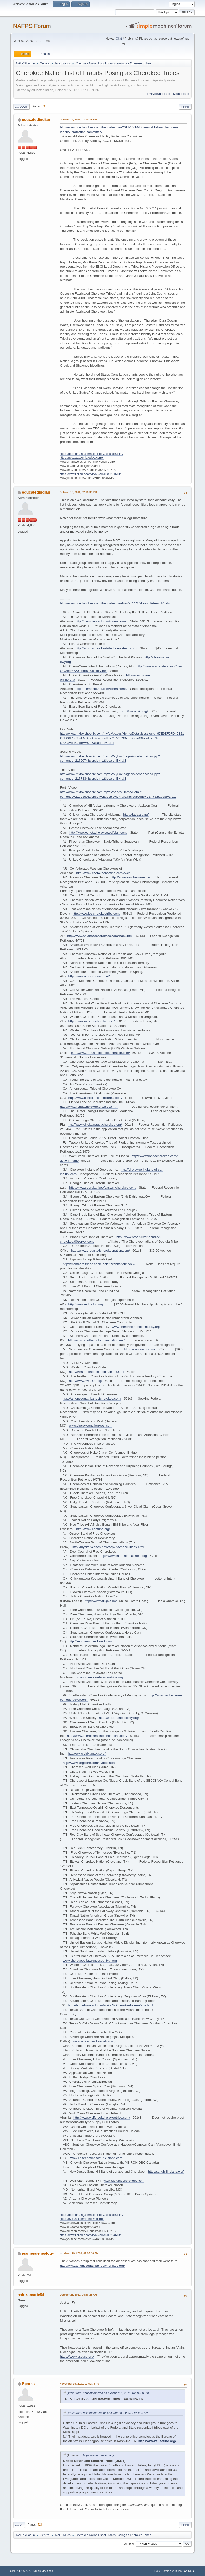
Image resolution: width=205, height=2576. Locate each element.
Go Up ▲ (189, 2570)
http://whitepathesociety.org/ (119, 1718)
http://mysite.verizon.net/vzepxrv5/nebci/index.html (108, 1547)
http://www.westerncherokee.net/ (91, 1021)
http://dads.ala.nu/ (136, 814)
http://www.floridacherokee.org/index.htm (89, 1106)
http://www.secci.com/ (139, 1349)
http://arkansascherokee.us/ (130, 877)
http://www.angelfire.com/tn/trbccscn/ (89, 1763)
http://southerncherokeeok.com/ (90, 1641)
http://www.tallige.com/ (101, 1601)
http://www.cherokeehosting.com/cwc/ (103, 873)
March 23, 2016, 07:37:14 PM (81, 2253)
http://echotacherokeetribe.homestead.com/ (106, 648)
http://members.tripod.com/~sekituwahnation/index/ (99, 1264)
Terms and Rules (172, 2570)
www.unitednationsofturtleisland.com (96, 2158)
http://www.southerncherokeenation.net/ (96, 1340)
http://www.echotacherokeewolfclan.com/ (98, 832)
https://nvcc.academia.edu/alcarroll (82, 457)
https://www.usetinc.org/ (77, 2356)
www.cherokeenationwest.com (90, 1425)
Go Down (21, 106)
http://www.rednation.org (85, 1304)
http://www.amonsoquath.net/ (89, 976)
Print (185, 106)
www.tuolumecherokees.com (124, 2180)
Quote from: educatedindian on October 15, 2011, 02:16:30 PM (108, 2393)
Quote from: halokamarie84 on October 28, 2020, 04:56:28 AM (107, 2413)
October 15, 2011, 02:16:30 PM (78, 492)
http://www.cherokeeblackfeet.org (123, 1556)
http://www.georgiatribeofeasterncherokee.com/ (102, 1187)
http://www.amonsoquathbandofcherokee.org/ (92, 2265)
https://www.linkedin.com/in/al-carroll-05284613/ (90, 474)
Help (157, 2570)
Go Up (19, 2524)
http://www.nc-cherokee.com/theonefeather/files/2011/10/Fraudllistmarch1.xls (115, 603)
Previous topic (158, 94)
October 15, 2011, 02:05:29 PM (78, 119)
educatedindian (36, 120)
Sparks (28, 2384)
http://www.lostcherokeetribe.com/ (96, 913)
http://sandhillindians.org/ (166, 2171)
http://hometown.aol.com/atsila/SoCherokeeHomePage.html (110, 2005)
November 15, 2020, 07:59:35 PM (80, 2383)
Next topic (181, 94)
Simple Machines (43, 2570)
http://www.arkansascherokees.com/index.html (100, 936)
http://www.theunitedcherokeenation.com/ (100, 1052)
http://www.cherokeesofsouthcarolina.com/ (97, 1736)
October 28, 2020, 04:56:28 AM (78, 2294)
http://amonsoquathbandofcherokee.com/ (92, 1398)
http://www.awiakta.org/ (85, 1381)
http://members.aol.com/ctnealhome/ (101, 621)
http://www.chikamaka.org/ (87, 1753)
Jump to (129, 2543)
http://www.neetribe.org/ (93, 1529)
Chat (119, 38)
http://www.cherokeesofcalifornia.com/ (95, 1098)
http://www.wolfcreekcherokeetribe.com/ (101, 2117)
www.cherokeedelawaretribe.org (100, 1677)
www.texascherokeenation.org (94, 2041)
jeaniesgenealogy (38, 2253)
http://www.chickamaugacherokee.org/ (95, 1124)
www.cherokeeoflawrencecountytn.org (90, 1960)
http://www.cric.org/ (134, 711)
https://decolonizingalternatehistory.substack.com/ (91, 453)
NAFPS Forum (32, 26)
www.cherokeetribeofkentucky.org (136, 1327)
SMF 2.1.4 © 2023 (21, 2570)
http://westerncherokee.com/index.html (96, 1372)
